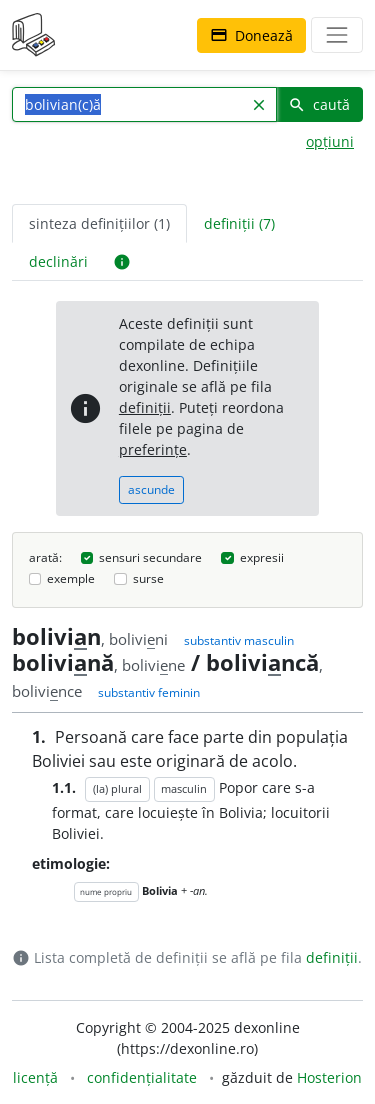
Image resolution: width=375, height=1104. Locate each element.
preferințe (153, 449)
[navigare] (337, 35)
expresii (262, 557)
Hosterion (329, 1077)
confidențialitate (142, 1077)
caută (319, 104)
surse (148, 578)
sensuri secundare (150, 557)
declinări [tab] (58, 261)
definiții (145, 407)
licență (35, 1077)
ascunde (151, 489)
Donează (251, 35)
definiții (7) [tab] (239, 223)
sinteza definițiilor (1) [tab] (99, 223)
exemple (71, 578)
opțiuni (330, 141)
